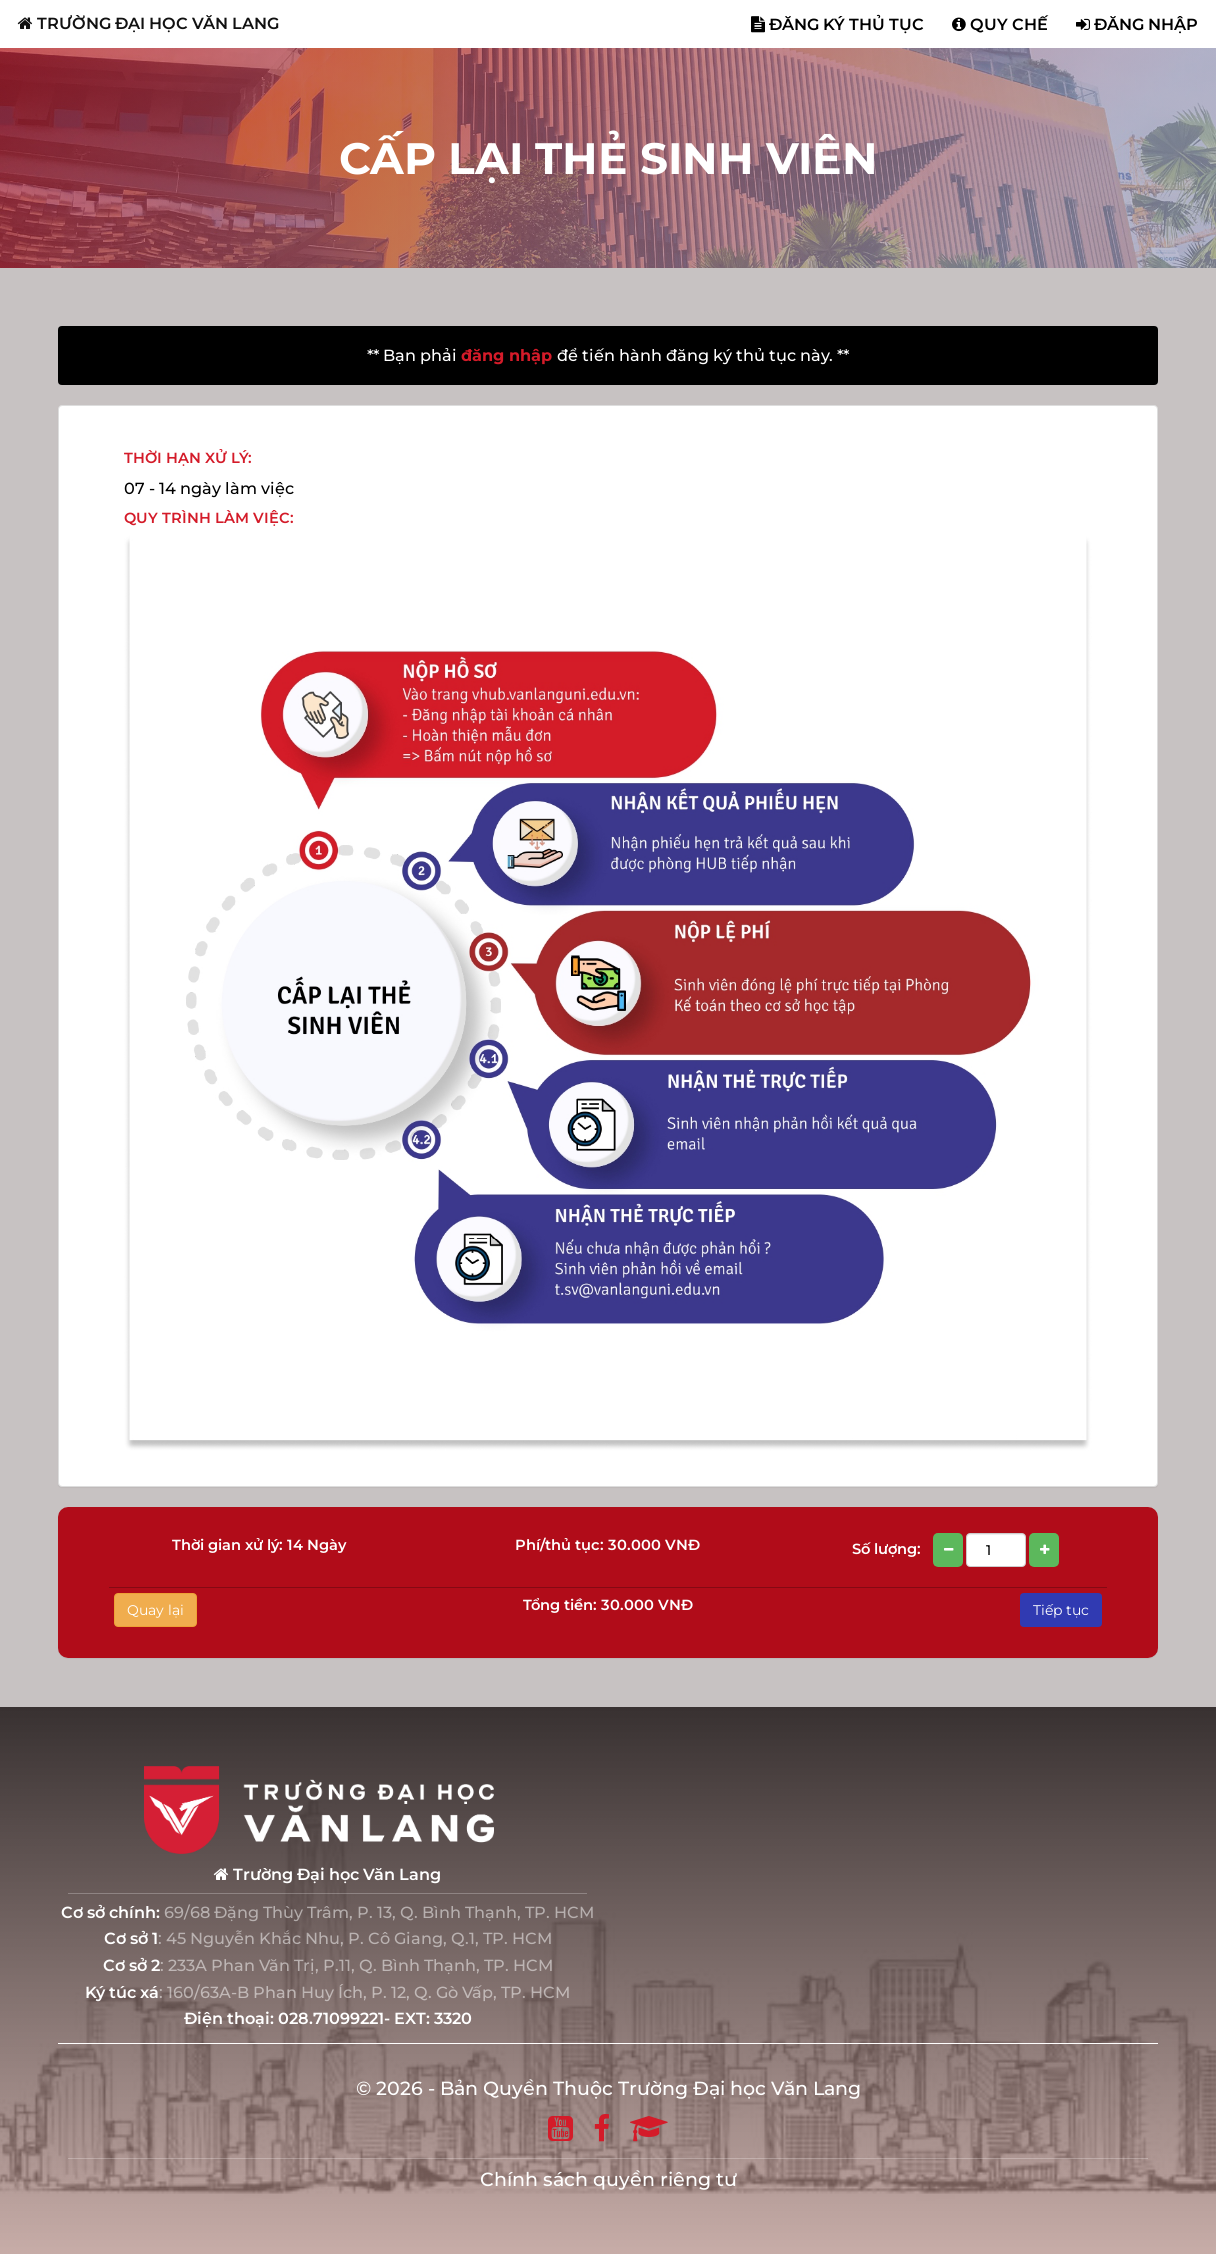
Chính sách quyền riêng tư (608, 2179)
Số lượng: (957, 1550)
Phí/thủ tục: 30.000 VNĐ (607, 1545)
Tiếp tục (1061, 1610)
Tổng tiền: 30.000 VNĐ (608, 1605)
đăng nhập (509, 355)
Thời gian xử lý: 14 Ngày (259, 1545)
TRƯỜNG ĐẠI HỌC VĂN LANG (148, 23)
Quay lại (155, 1610)
